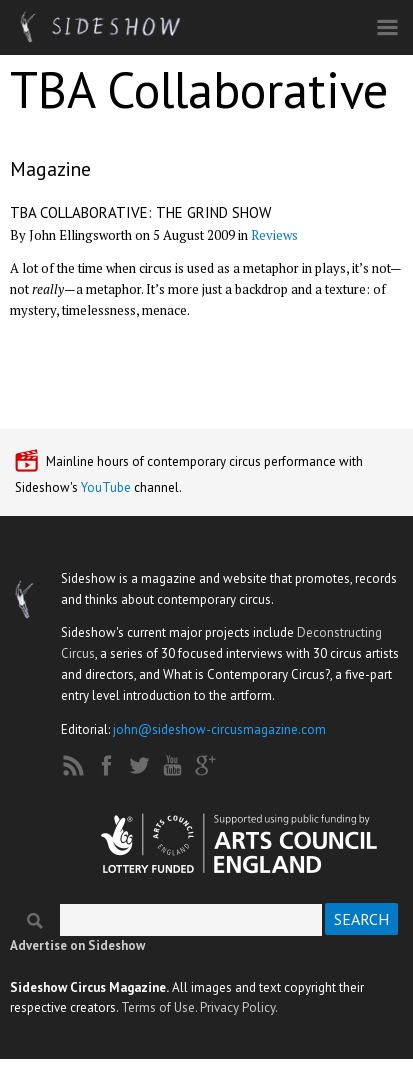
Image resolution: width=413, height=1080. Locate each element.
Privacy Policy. (239, 1007)
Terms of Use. (159, 1007)
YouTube (106, 487)
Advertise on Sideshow (77, 945)
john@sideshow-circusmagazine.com (219, 729)
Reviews (274, 235)
